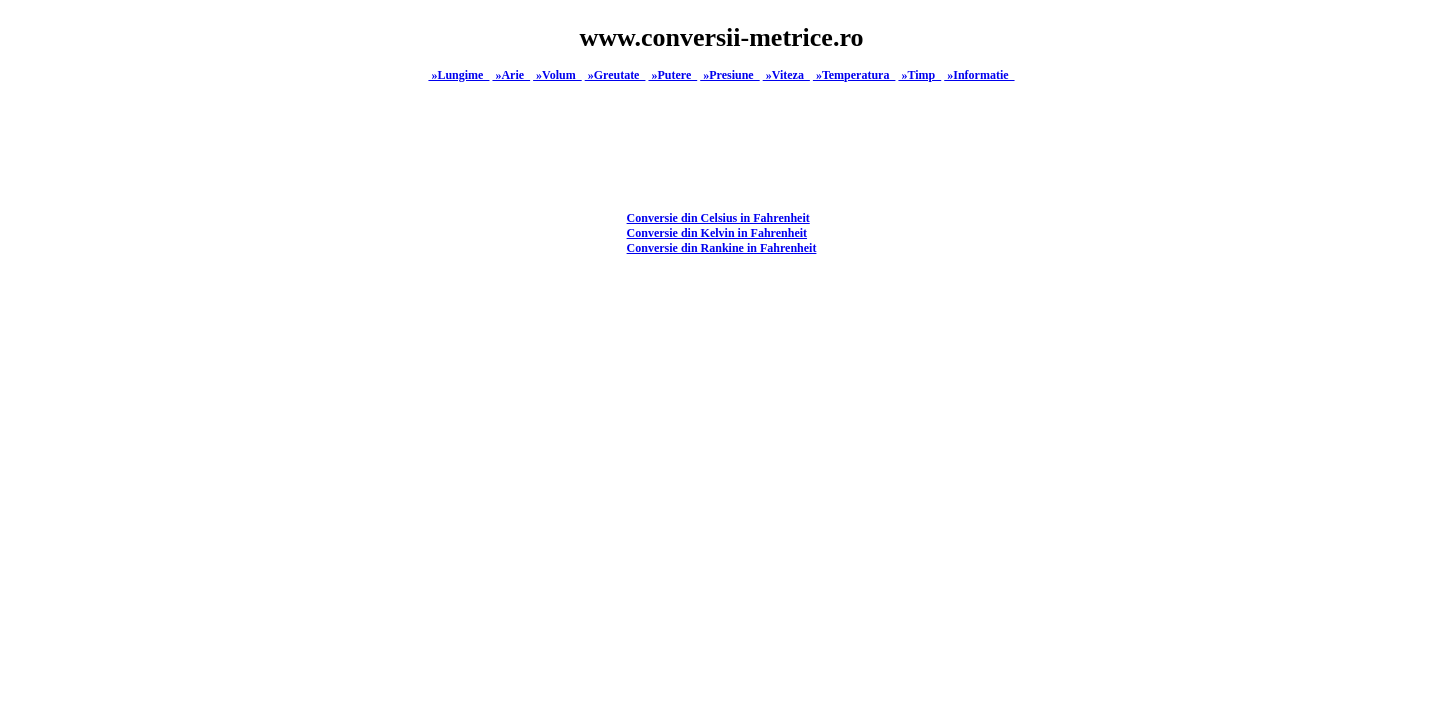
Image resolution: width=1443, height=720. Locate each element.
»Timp (919, 75)
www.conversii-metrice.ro (722, 37)
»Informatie (979, 75)
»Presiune (729, 75)
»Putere (672, 75)
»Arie (511, 75)
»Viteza (786, 75)
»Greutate (615, 75)
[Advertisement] (722, 443)
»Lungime (458, 75)
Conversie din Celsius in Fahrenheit (718, 218)
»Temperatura (854, 75)
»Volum (557, 75)
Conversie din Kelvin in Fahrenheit (717, 233)
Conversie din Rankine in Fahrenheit (722, 248)
